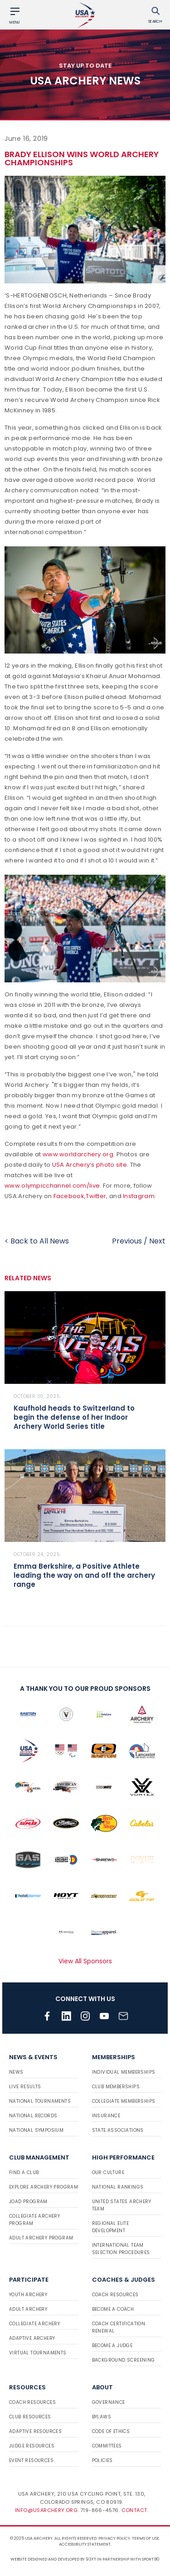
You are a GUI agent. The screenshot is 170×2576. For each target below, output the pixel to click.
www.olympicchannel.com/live (52, 1185)
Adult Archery (28, 2309)
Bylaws (101, 2416)
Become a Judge (112, 2345)
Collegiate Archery (34, 2323)
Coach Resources (115, 2294)
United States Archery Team (121, 2205)
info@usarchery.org (46, 2510)
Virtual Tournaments (38, 2352)
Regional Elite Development (110, 2227)
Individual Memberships (123, 2072)
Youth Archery (28, 2294)
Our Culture (108, 2172)
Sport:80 (151, 2559)
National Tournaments (40, 2101)
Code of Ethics (111, 2431)
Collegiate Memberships (123, 2101)
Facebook (68, 1196)
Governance (108, 2402)
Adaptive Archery (32, 2338)
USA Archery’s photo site (89, 1164)
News (16, 2072)
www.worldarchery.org (78, 1154)
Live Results (25, 2086)
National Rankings (118, 2187)
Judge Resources (31, 2445)
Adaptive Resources (35, 2431)
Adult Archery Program (41, 2237)
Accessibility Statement (85, 2544)
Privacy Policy (114, 2538)
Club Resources (30, 2416)
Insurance (106, 2115)
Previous (127, 1241)
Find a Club (24, 2172)
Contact (134, 2510)
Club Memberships (116, 2086)
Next (157, 1241)
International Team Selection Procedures (121, 2249)
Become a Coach (113, 2309)
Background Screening (123, 2360)
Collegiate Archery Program (34, 2220)
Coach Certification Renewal (119, 2327)
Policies (102, 2460)
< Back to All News (37, 1241)
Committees (107, 2445)
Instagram (139, 1196)
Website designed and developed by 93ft (53, 2559)
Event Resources (31, 2460)
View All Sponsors (85, 1961)
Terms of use (145, 2538)
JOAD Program (28, 2201)
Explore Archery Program (43, 2187)
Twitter (96, 1196)
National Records (33, 2115)
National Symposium (36, 2130)
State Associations (118, 2130)
